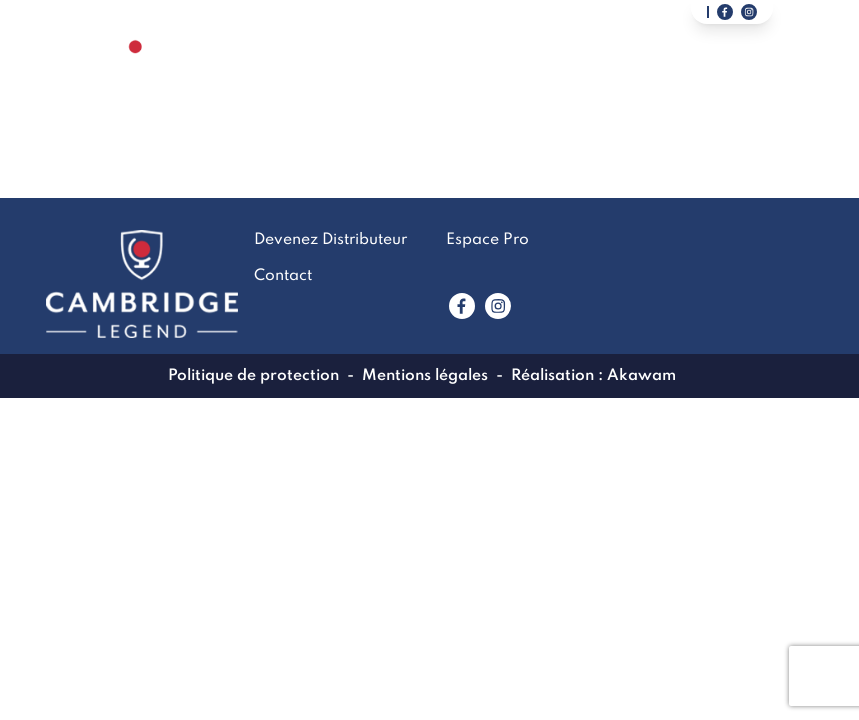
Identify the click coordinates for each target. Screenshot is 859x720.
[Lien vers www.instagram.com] (498, 306)
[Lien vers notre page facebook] (725, 12)
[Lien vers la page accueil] (136, 73)
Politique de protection (253, 376)
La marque (352, 74)
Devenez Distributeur (705, 74)
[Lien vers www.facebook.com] (462, 306)
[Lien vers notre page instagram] (749, 12)
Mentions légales (425, 376)
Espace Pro (487, 240)
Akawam (641, 376)
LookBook (461, 74)
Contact (561, 74)
